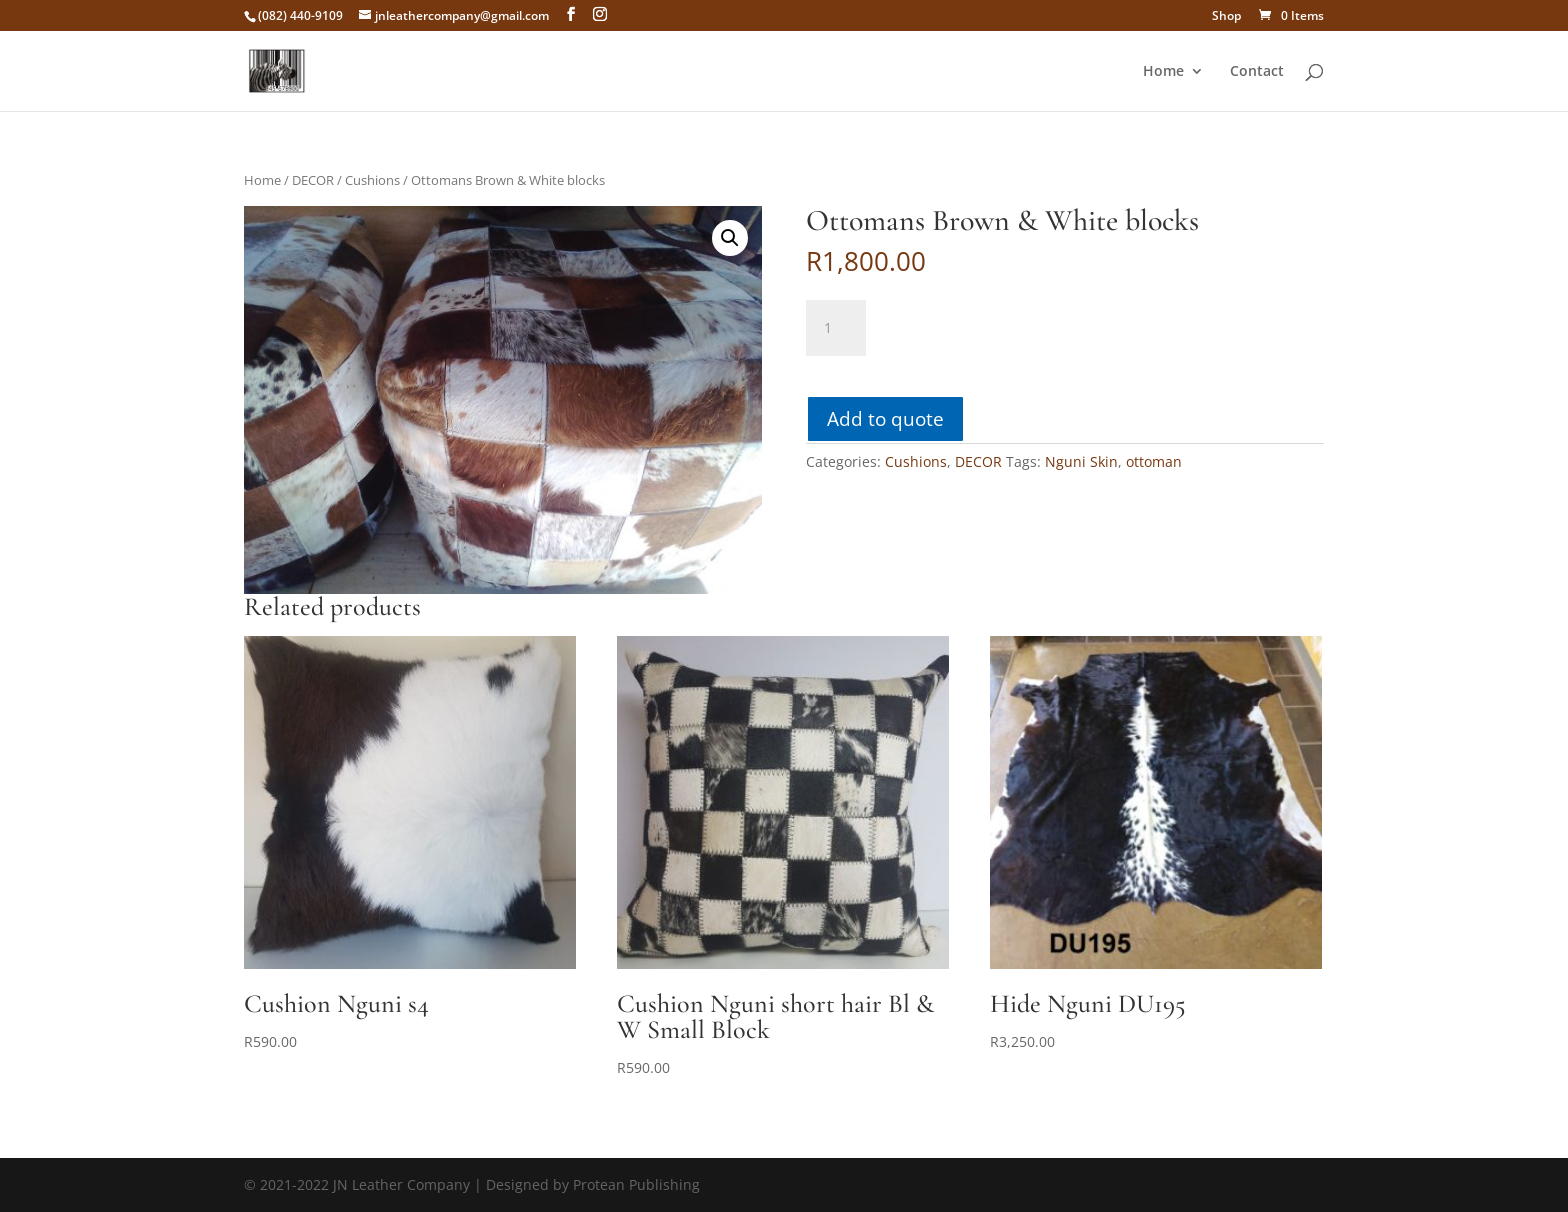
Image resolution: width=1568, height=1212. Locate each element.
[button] (730, 238)
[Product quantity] (836, 328)
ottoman (1154, 461)
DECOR (313, 180)
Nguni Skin (1081, 461)
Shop (1226, 17)
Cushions (372, 180)
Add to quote (885, 418)
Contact (1257, 72)
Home (1163, 72)
